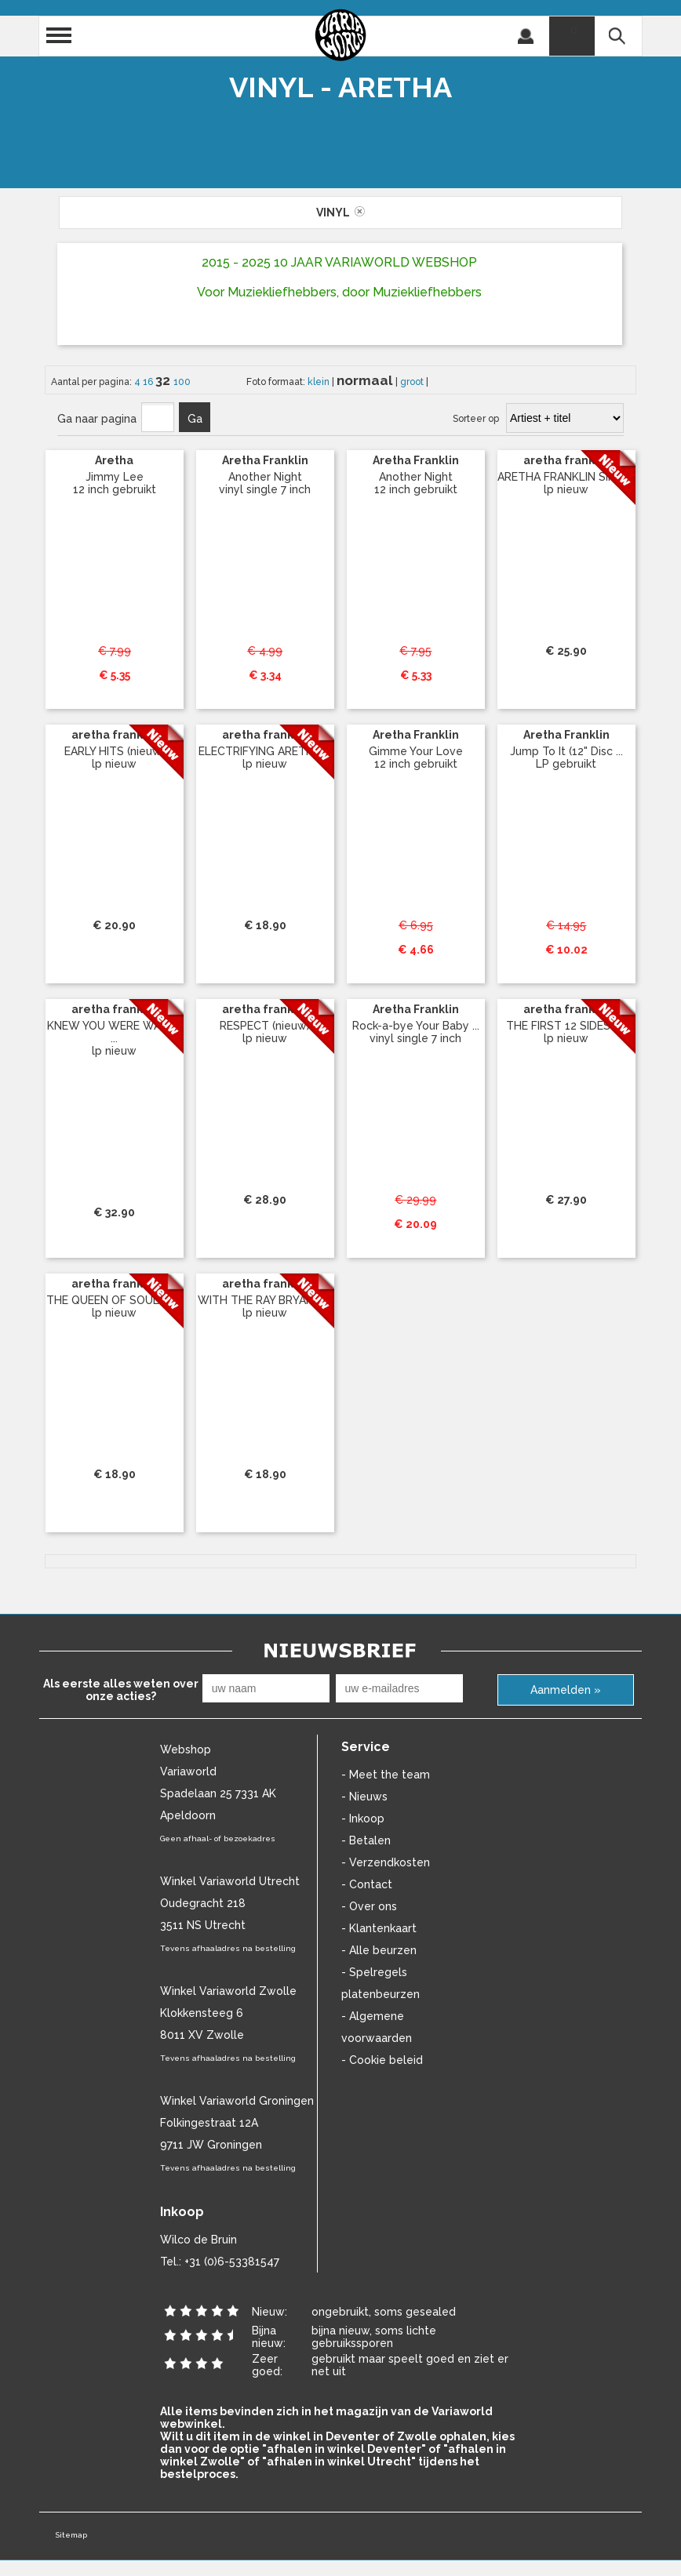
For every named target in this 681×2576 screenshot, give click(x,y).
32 (164, 380)
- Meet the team (385, 1774)
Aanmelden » (565, 1690)
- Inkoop (362, 1818)
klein (320, 381)
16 (149, 381)
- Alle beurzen (379, 1950)
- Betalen (366, 1840)
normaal (366, 380)
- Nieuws (364, 1796)
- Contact (366, 1884)
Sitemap (71, 2535)
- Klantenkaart (379, 1928)
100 (182, 381)
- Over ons (369, 1906)
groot (413, 381)
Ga (195, 418)
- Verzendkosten (385, 1862)
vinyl (340, 212)
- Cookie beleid (382, 2060)
